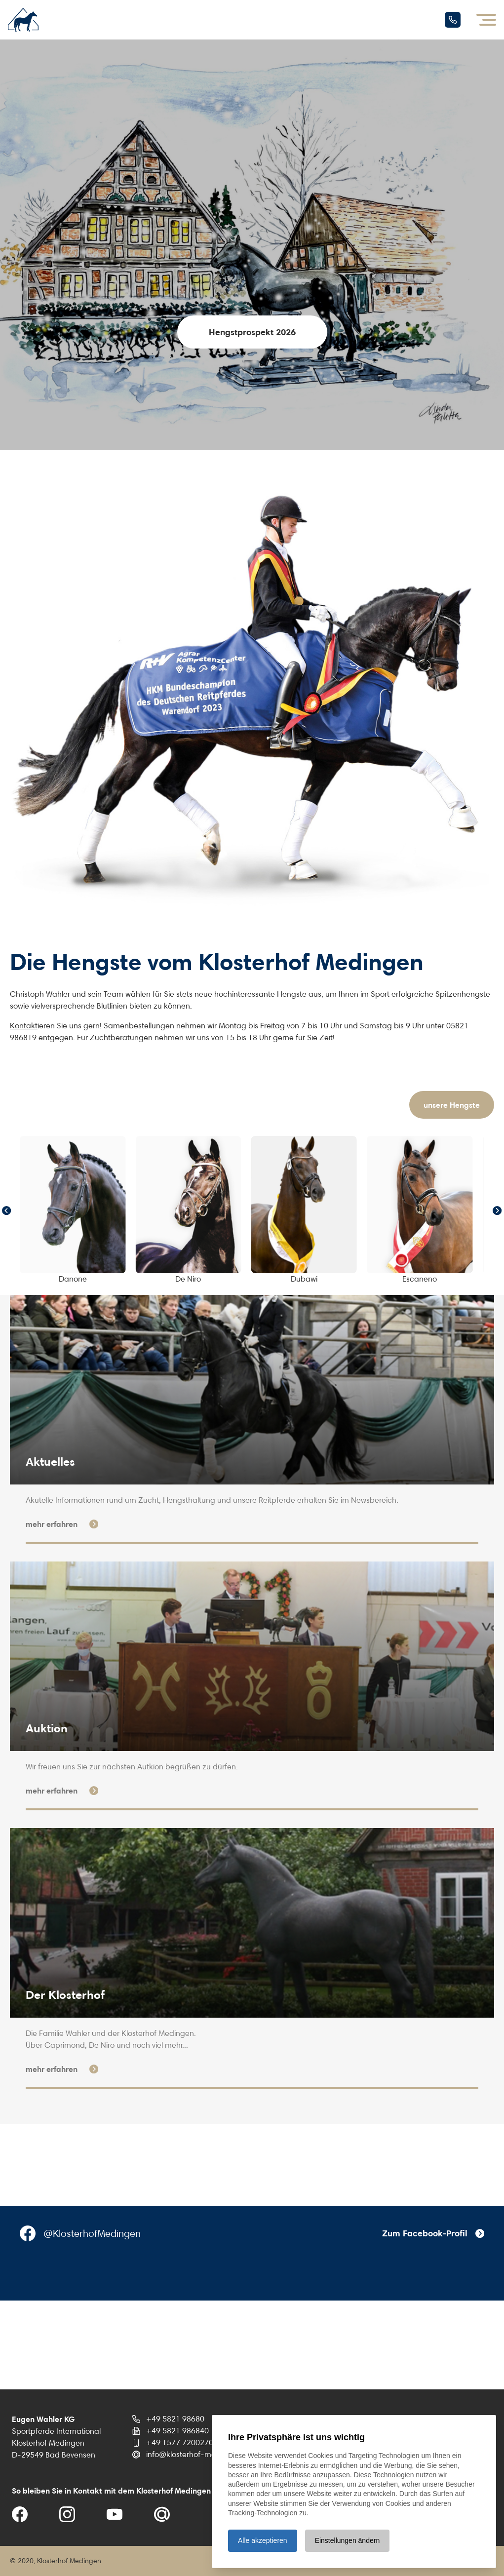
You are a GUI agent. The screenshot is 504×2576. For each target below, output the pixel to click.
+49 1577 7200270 (179, 2442)
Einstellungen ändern (347, 2540)
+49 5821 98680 (175, 2418)
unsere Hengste (452, 1105)
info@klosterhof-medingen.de (199, 2454)
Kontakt (24, 1025)
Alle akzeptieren (262, 2540)
